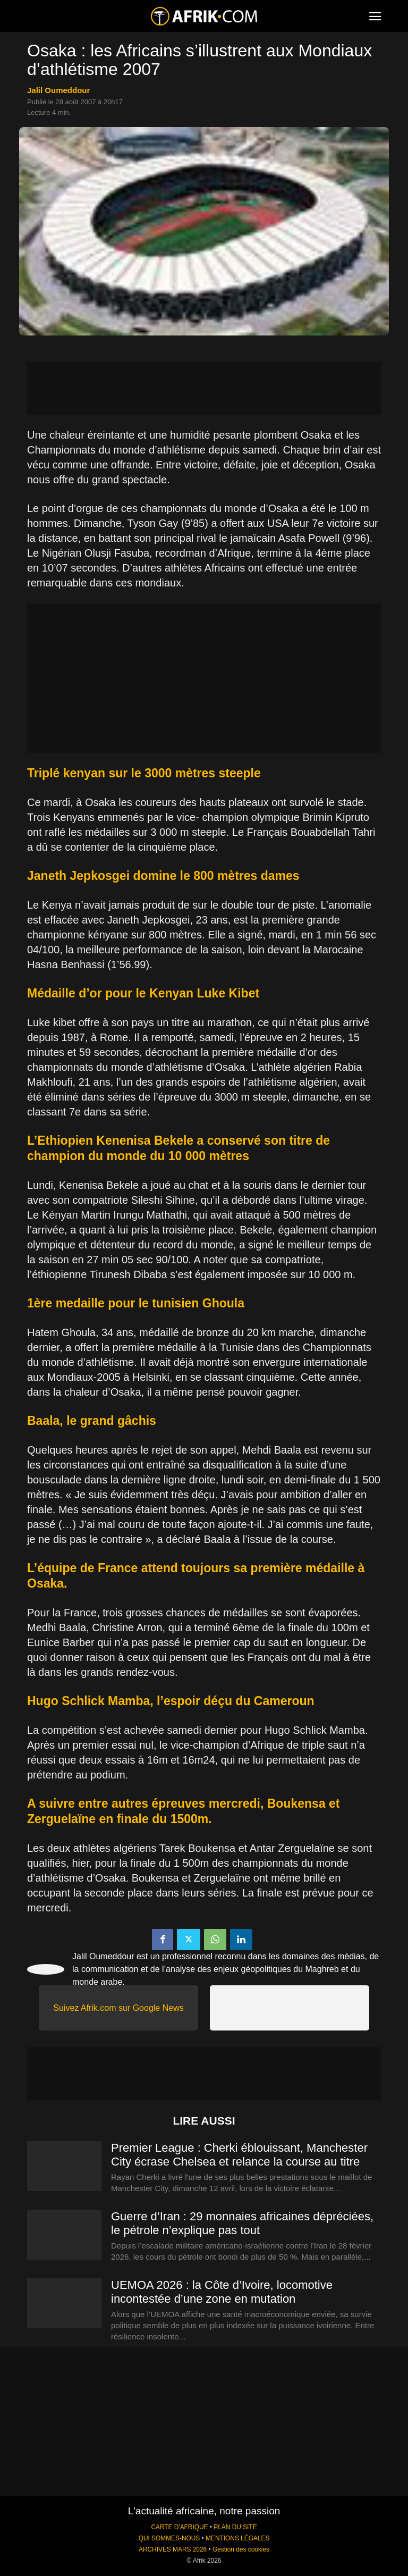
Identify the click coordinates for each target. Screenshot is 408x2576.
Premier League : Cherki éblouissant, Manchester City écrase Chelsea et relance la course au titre (239, 2154)
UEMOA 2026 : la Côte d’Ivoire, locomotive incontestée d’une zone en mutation (222, 2291)
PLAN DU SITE (235, 2527)
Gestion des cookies (240, 2549)
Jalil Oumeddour (58, 90)
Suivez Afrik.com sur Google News (118, 2007)
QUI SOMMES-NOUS (169, 2538)
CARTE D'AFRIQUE (179, 2527)
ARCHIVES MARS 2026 (173, 2549)
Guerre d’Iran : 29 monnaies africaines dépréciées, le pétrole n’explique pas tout (242, 2223)
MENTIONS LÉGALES (237, 2538)
